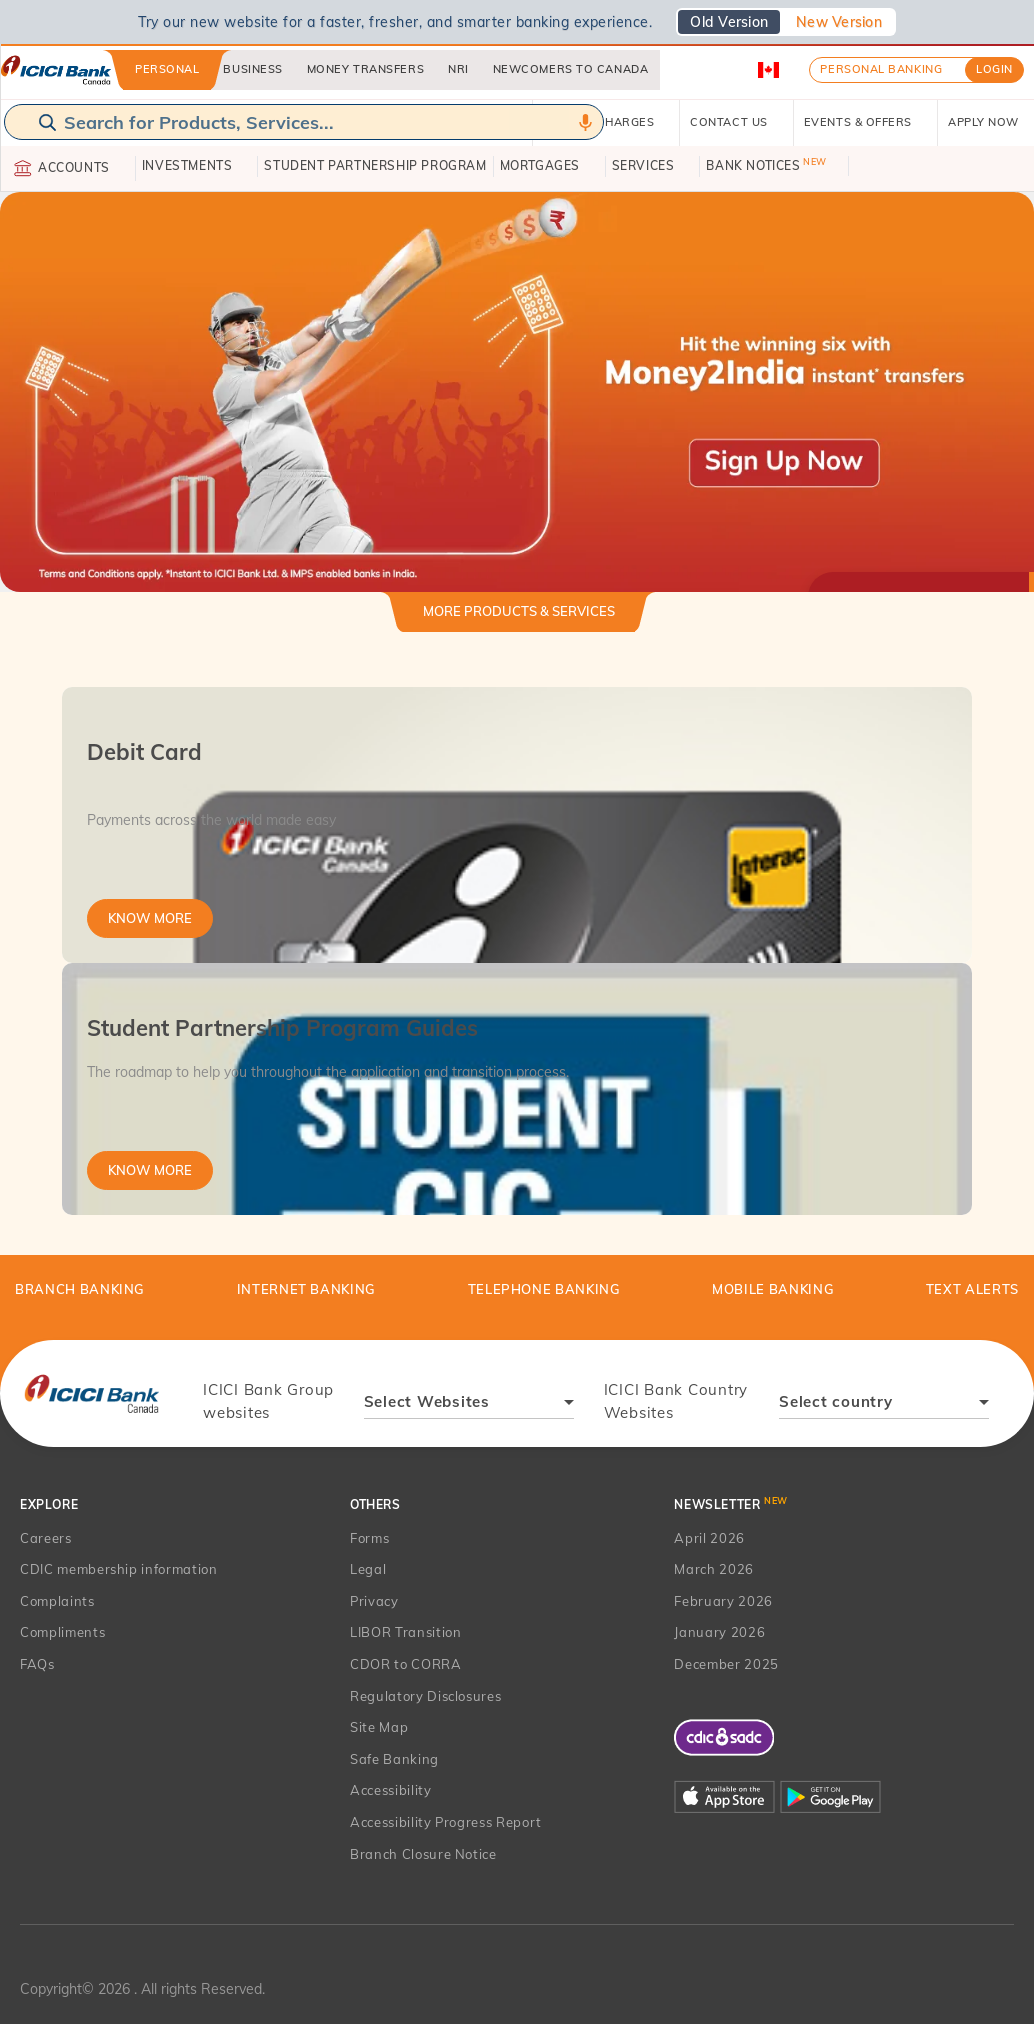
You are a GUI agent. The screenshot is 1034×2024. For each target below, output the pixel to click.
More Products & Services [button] (519, 611)
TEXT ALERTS (972, 1289)
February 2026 (723, 1601)
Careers (46, 1538)
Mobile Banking (773, 1289)
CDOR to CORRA (405, 1664)
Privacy (374, 1601)
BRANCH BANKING (80, 1289)
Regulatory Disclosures (425, 1696)
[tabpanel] (517, 951)
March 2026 (714, 1569)
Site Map (379, 1727)
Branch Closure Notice (423, 1854)
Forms (369, 1538)
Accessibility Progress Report (446, 1822)
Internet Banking (306, 1289)
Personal (167, 69)
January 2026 (719, 1632)
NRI (458, 69)
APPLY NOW (991, 122)
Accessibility (390, 1790)
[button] (517, 391)
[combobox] (469, 1404)
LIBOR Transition (405, 1632)
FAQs (37, 1664)
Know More (150, 918)
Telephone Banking (544, 1289)
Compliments (62, 1632)
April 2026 (709, 1538)
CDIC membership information (119, 1569)
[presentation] (91, 1393)
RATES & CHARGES (606, 122)
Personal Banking (881, 69)
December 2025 (726, 1664)
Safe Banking (394, 1759)
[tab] (519, 619)
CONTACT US (736, 122)
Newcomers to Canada (570, 69)
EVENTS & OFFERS (865, 122)
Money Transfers (365, 69)
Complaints (57, 1601)
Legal (368, 1569)
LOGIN (994, 69)
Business (252, 69)
